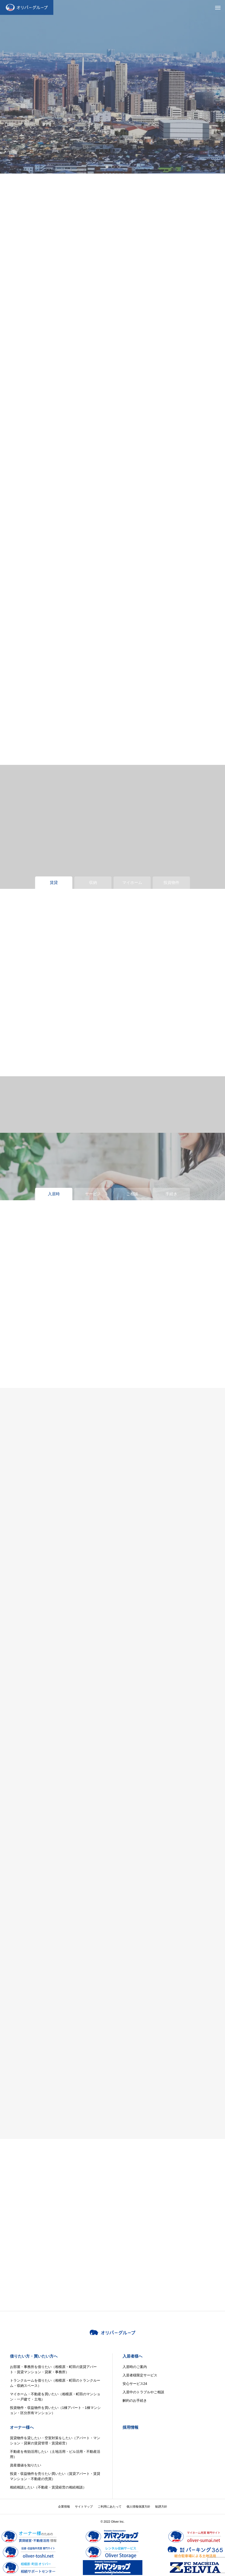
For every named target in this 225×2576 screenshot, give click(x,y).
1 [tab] (107, 166)
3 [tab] (119, 166)
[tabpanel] (112, 87)
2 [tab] (113, 166)
